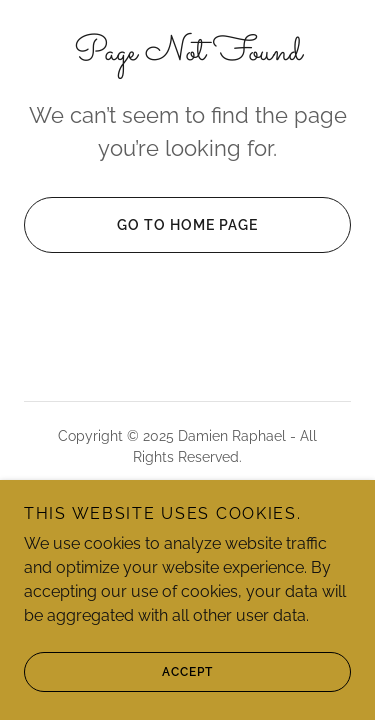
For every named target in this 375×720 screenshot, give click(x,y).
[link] (187, 527)
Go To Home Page (141, 225)
